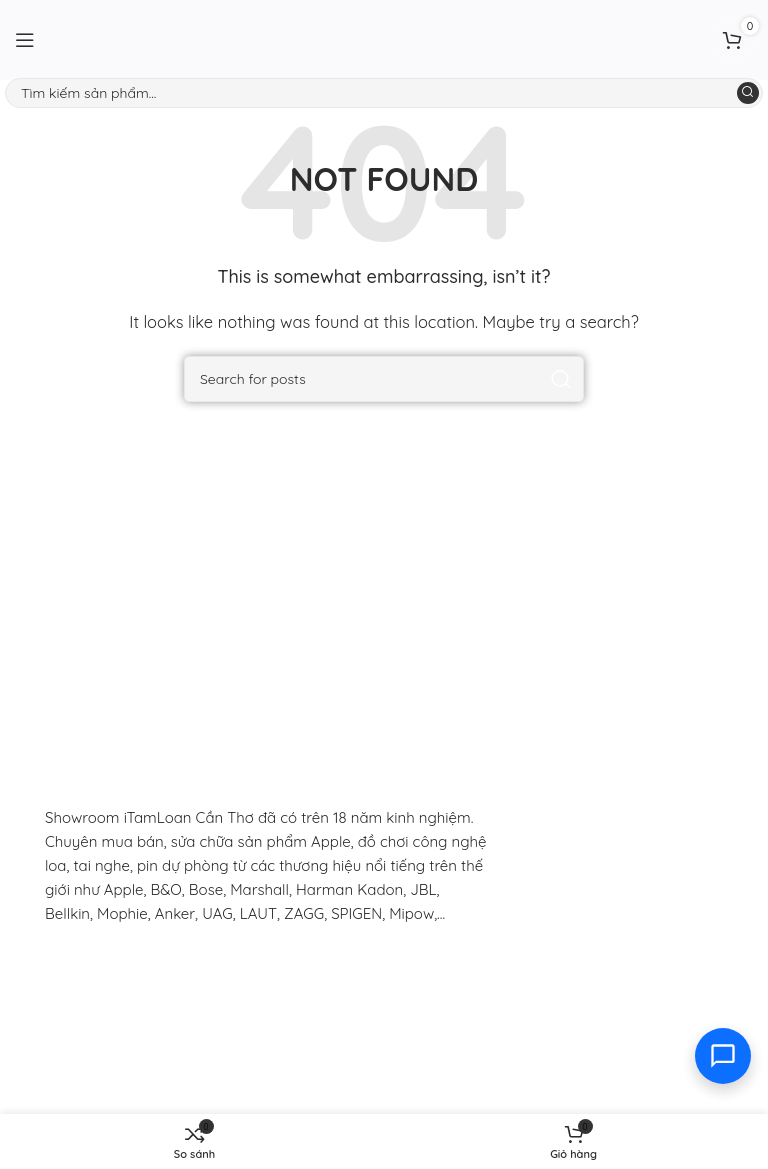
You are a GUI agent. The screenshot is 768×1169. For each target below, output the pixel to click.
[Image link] (175, 972)
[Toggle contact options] (723, 1056)
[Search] (384, 93)
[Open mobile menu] (25, 40)
